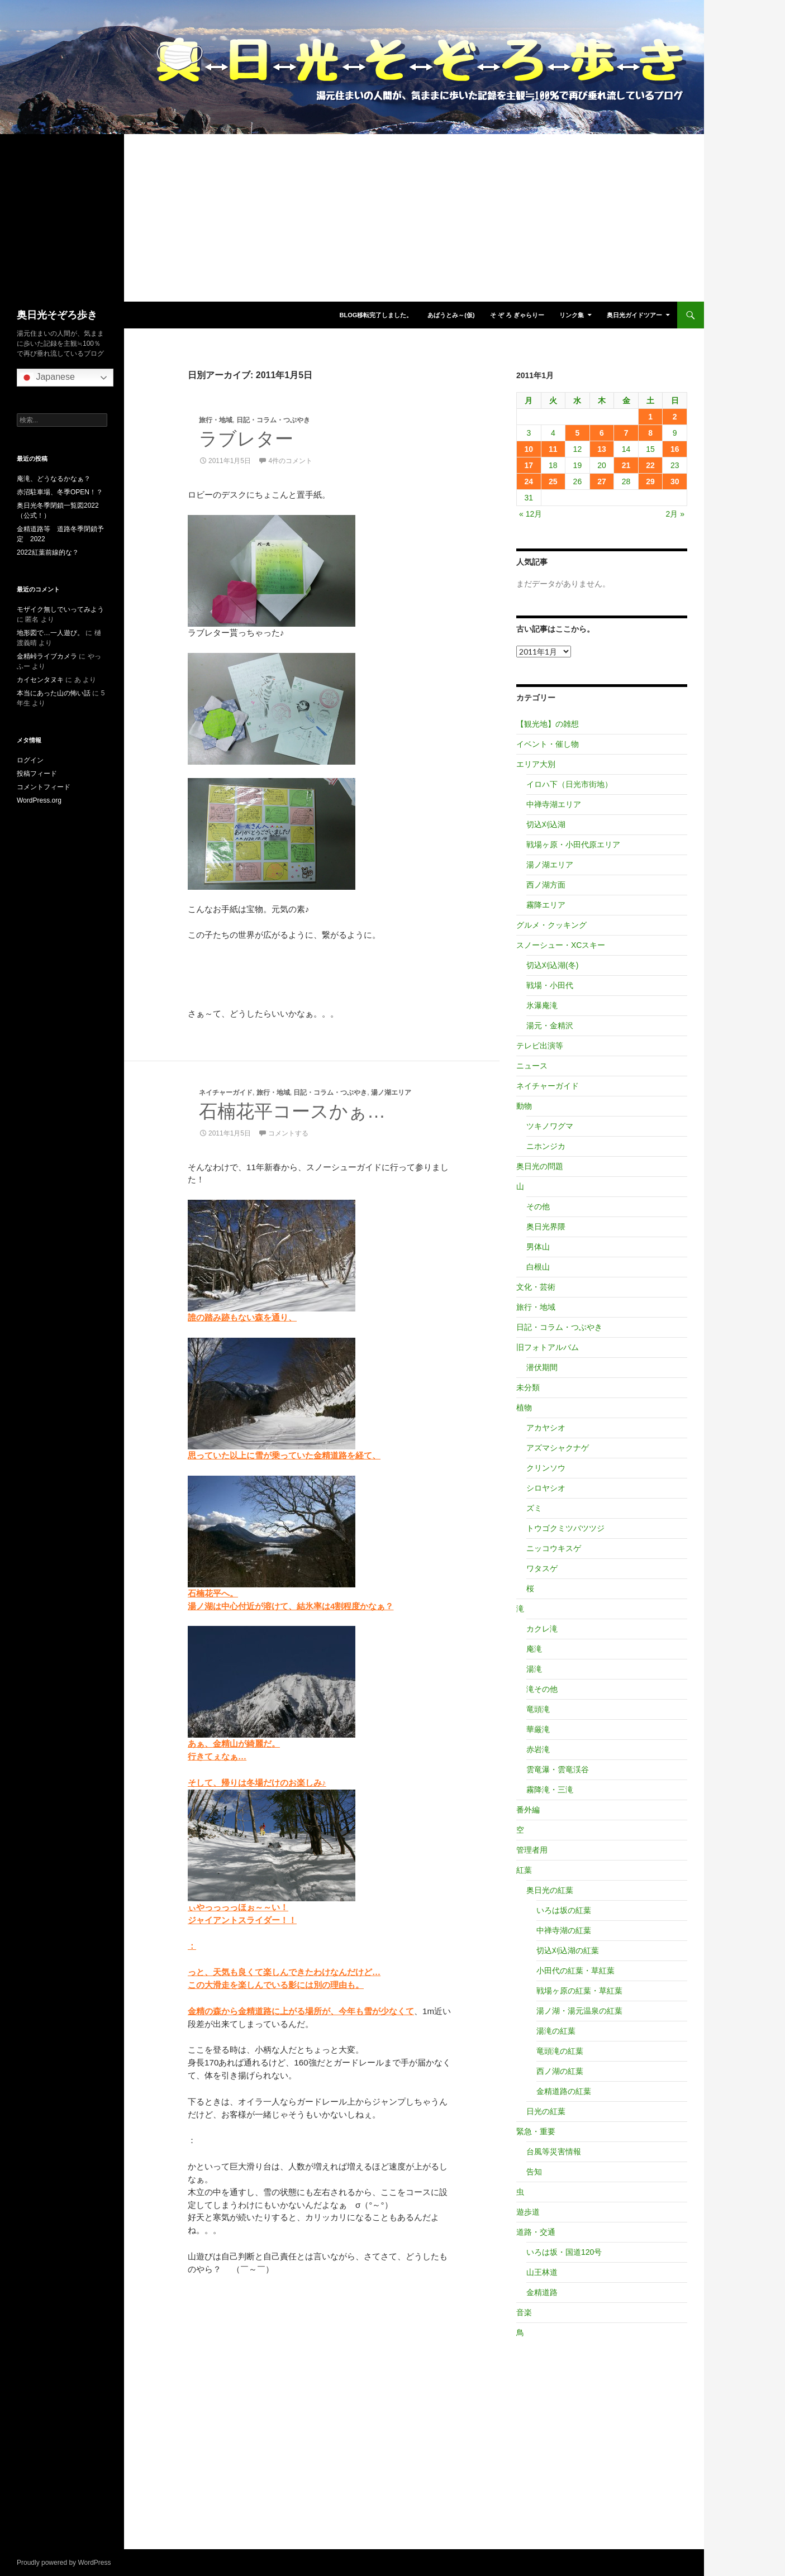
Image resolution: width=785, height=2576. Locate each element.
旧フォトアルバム (547, 1347)
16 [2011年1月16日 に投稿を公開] (674, 449)
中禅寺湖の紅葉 (563, 1930)
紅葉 (524, 1870)
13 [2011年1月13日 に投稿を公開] (601, 449)
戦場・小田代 (549, 985)
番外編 (528, 1809)
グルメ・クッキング (551, 924)
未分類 (528, 1387)
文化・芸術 (535, 1286)
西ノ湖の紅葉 (559, 2071)
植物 (524, 1407)
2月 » (675, 513)
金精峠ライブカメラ (47, 656)
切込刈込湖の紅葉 (567, 1950)
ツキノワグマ (549, 1126)
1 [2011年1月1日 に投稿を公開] (650, 416)
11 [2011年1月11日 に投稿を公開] (553, 449)
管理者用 (532, 1849)
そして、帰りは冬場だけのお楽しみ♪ (257, 1782)
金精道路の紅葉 (563, 2091)
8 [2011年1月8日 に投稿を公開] (650, 432)
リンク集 (571, 315)
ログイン (30, 760)
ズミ (534, 1508)
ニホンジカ (545, 1146)
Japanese (47, 377)
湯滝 (534, 1668)
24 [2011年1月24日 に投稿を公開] (528, 481)
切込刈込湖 (545, 824)
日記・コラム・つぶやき (273, 420)
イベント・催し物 (547, 744)
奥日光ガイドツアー (634, 315)
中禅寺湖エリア (553, 804)
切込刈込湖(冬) (552, 965)
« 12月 (530, 513)
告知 (534, 2171)
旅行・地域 (215, 420)
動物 (524, 1105)
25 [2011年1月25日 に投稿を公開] (553, 481)
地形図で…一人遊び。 (50, 633)
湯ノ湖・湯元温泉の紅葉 (579, 2010)
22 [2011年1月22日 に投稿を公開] (650, 465)
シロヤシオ (545, 1487)
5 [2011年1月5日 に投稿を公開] (577, 432)
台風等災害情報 (553, 2151)
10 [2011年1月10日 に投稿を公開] (528, 449)
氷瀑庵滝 (542, 1005)
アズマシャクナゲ (557, 1447)
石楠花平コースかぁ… (292, 1111)
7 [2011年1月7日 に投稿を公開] (626, 432)
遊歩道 (528, 2211)
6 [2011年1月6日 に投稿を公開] (602, 432)
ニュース (532, 1065)
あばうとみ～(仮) (450, 315)
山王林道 (542, 2272)
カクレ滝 (542, 1628)
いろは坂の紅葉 (563, 1910)
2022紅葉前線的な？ (48, 552)
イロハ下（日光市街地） (569, 784)
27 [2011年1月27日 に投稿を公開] (601, 481)
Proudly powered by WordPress (64, 2563)
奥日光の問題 (539, 1166)
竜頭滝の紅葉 (559, 2051)
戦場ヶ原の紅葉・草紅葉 (579, 1990)
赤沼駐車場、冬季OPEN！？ (60, 492)
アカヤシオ (545, 1427)
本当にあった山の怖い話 (54, 693)
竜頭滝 (538, 1709)
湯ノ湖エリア (391, 1092)
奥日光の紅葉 (549, 1890)
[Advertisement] (352, 218)
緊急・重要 (535, 2131)
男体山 (538, 1246)
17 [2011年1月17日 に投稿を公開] (528, 465)
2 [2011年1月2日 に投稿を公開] (675, 416)
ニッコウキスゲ (553, 1548)
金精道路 (542, 2292)
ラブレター (246, 438)
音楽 (524, 2312)
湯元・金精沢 (549, 1025)
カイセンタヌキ (40, 680)
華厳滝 (538, 1729)
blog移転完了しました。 (375, 315)
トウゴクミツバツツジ (565, 1528)
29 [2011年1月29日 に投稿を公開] (650, 481)
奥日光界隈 (545, 1226)
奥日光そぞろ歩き (57, 315)
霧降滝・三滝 (549, 1789)
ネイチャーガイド (226, 1092)
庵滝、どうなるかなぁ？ (54, 479)
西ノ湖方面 (545, 884)
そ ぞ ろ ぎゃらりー (517, 315)
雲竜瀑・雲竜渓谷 (557, 1769)
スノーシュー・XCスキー (560, 945)
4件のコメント (290, 461)
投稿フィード (37, 773)
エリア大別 (535, 764)
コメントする (288, 1133)
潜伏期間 (542, 1367)
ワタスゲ (542, 1568)
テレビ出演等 (539, 1045)
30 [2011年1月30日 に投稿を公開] (674, 481)
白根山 (538, 1266)
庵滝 (534, 1648)
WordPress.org (39, 800)
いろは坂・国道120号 (564, 2252)
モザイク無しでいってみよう (60, 609)
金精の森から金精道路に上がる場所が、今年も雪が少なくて (301, 2011)
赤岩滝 (538, 1749)
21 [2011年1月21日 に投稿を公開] (626, 465)
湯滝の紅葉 (555, 2030)
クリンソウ (545, 1467)
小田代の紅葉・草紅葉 (575, 1970)
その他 (538, 1206)
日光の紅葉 (545, 2111)
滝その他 (542, 1689)
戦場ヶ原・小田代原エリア (573, 844)
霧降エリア (545, 904)
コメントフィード (43, 787)
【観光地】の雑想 (547, 723)
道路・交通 (535, 2231)
